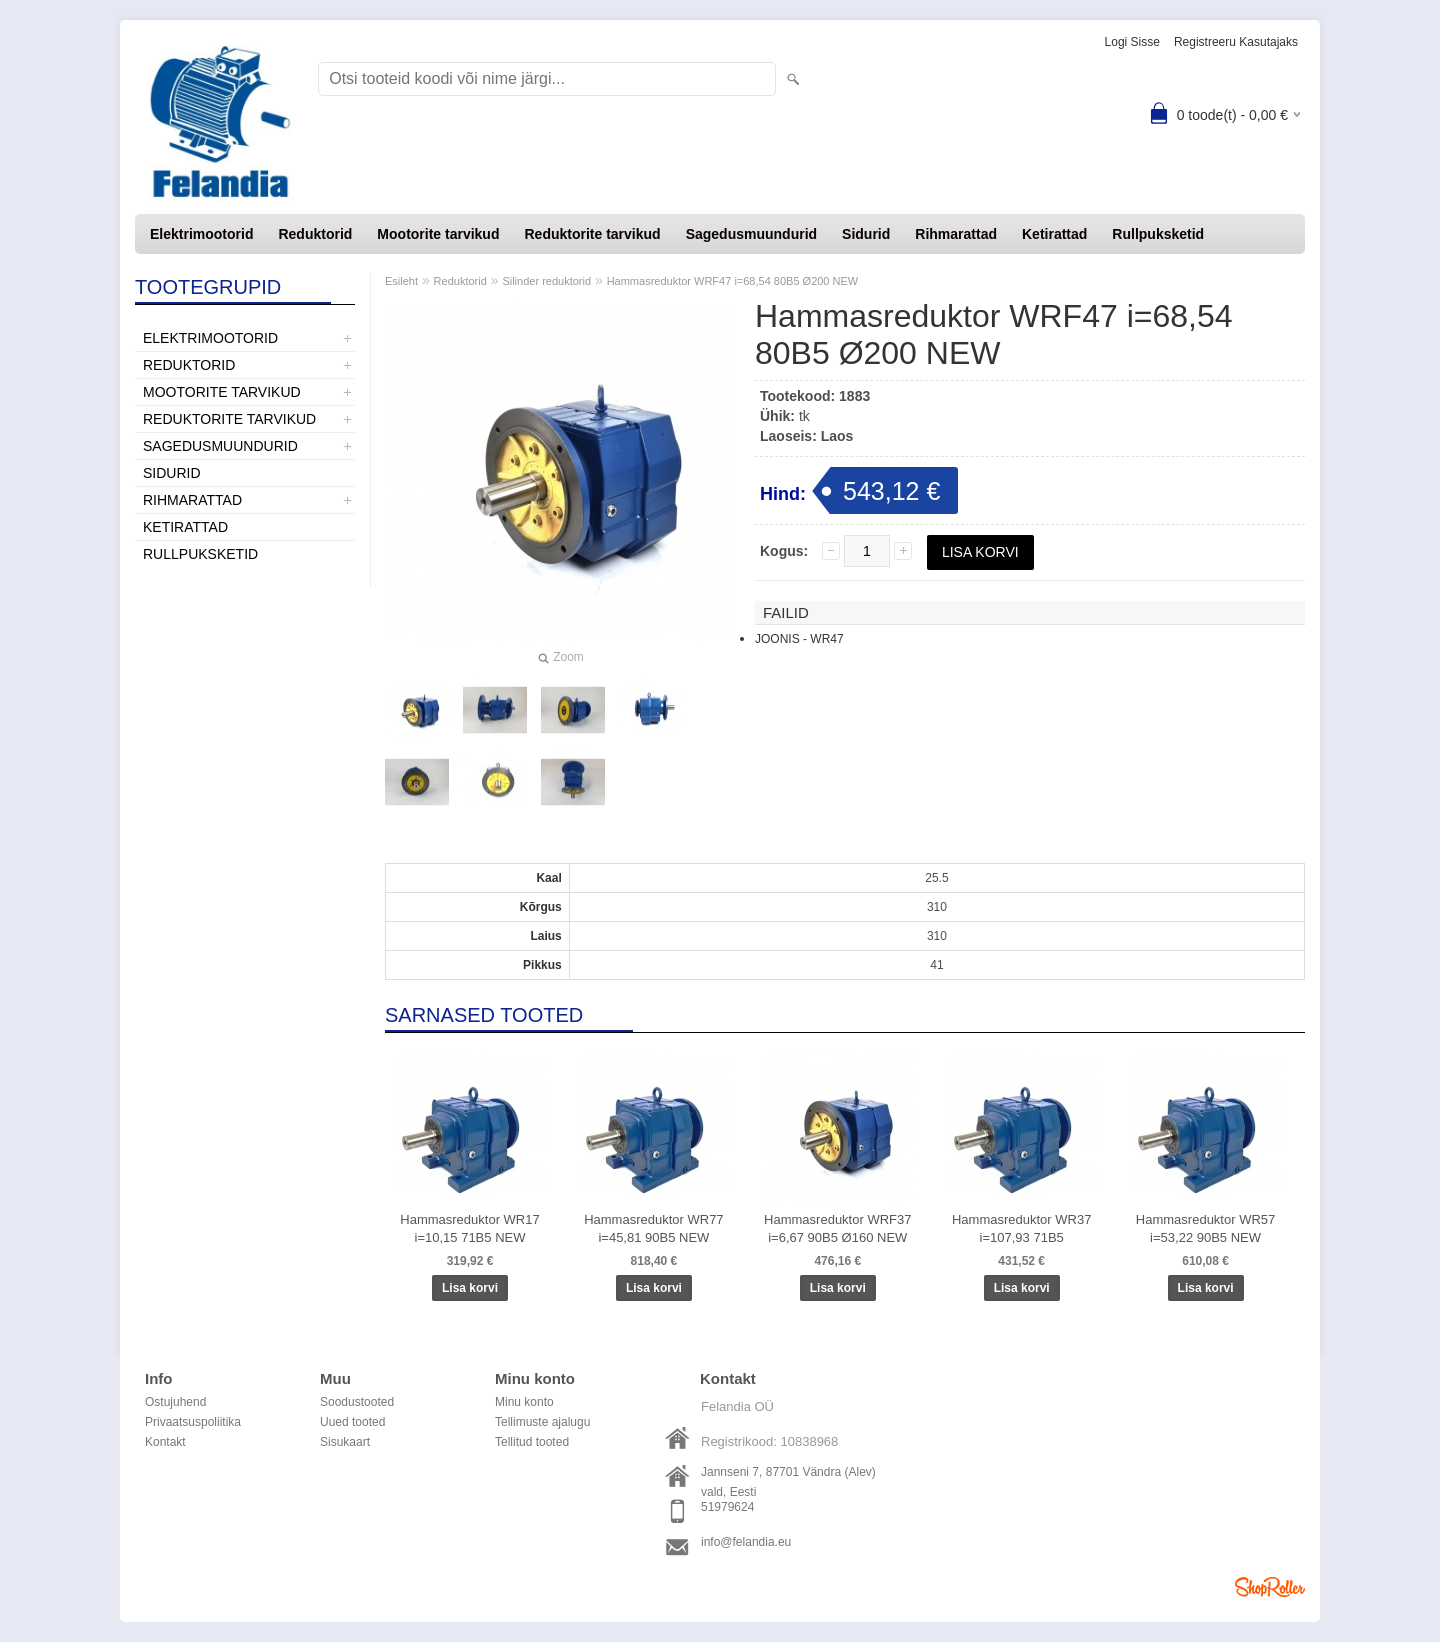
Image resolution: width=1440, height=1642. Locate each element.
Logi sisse (1132, 42)
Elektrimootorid (201, 234)
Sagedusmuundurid (751, 234)
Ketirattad (1054, 234)
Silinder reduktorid (546, 281)
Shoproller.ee (1270, 1587)
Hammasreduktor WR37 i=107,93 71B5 (1021, 1228)
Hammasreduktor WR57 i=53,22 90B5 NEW (1205, 1228)
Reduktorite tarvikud (592, 234)
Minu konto (524, 1402)
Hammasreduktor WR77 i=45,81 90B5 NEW (653, 1228)
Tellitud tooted (532, 1442)
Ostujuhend (175, 1402)
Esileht (401, 281)
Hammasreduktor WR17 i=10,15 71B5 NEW (469, 1228)
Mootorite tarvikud (438, 234)
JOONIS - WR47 (799, 639)
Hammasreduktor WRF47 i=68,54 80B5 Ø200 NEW (733, 281)
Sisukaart (345, 1442)
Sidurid (866, 234)
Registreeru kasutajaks (1236, 42)
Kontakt (165, 1442)
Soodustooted (357, 1402)
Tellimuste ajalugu (542, 1422)
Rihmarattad (956, 234)
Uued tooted (352, 1422)
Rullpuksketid (1158, 234)
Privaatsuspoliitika (193, 1422)
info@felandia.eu (746, 1542)
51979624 (727, 1507)
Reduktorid (315, 234)
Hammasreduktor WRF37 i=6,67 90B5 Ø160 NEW (837, 1228)
